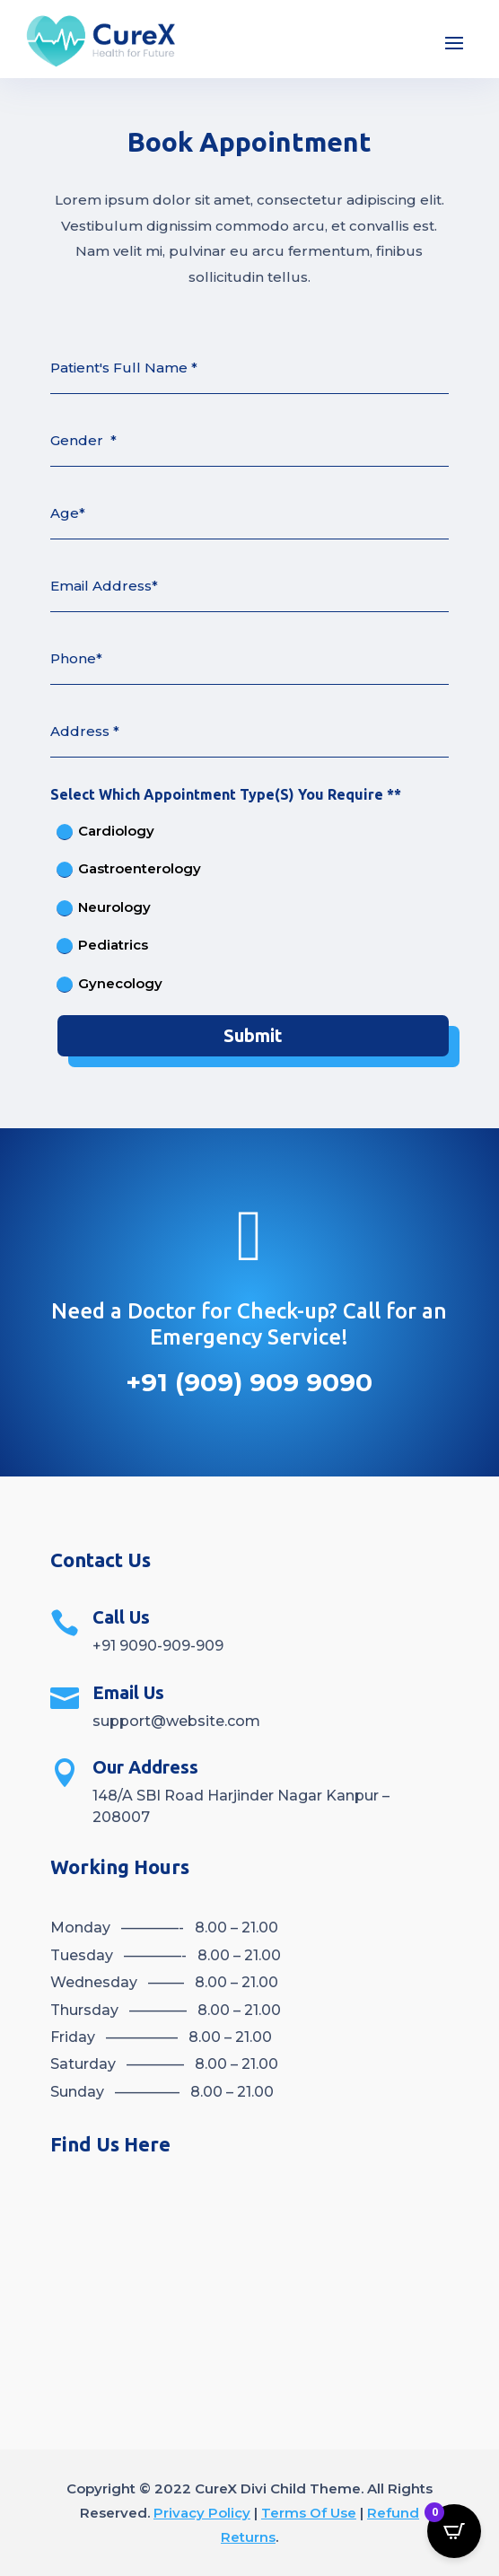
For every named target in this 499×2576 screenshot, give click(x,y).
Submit (253, 1035)
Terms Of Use (308, 2512)
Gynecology (109, 984)
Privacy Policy (201, 2512)
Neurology (104, 907)
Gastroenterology (129, 869)
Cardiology (105, 831)
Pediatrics (102, 945)
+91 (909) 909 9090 (249, 1382)
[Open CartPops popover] (454, 2531)
